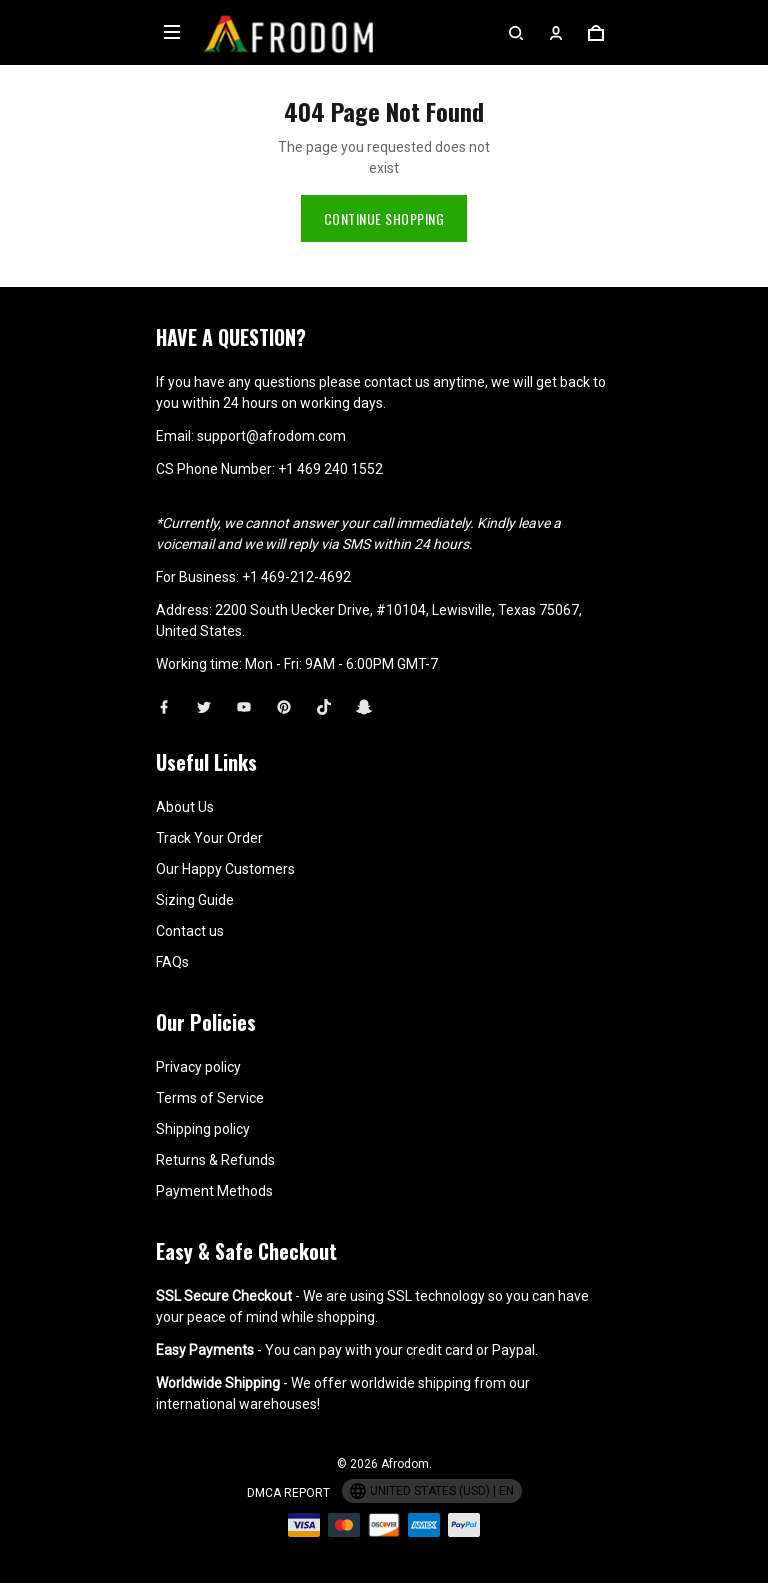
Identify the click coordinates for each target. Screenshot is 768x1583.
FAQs (172, 962)
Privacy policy (198, 1067)
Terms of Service (210, 1098)
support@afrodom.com (271, 436)
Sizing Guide (195, 900)
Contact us (190, 931)
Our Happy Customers (225, 869)
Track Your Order (209, 838)
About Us (185, 807)
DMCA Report (288, 1493)
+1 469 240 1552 (330, 469)
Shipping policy (203, 1129)
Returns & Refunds (215, 1160)
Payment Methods (214, 1191)
